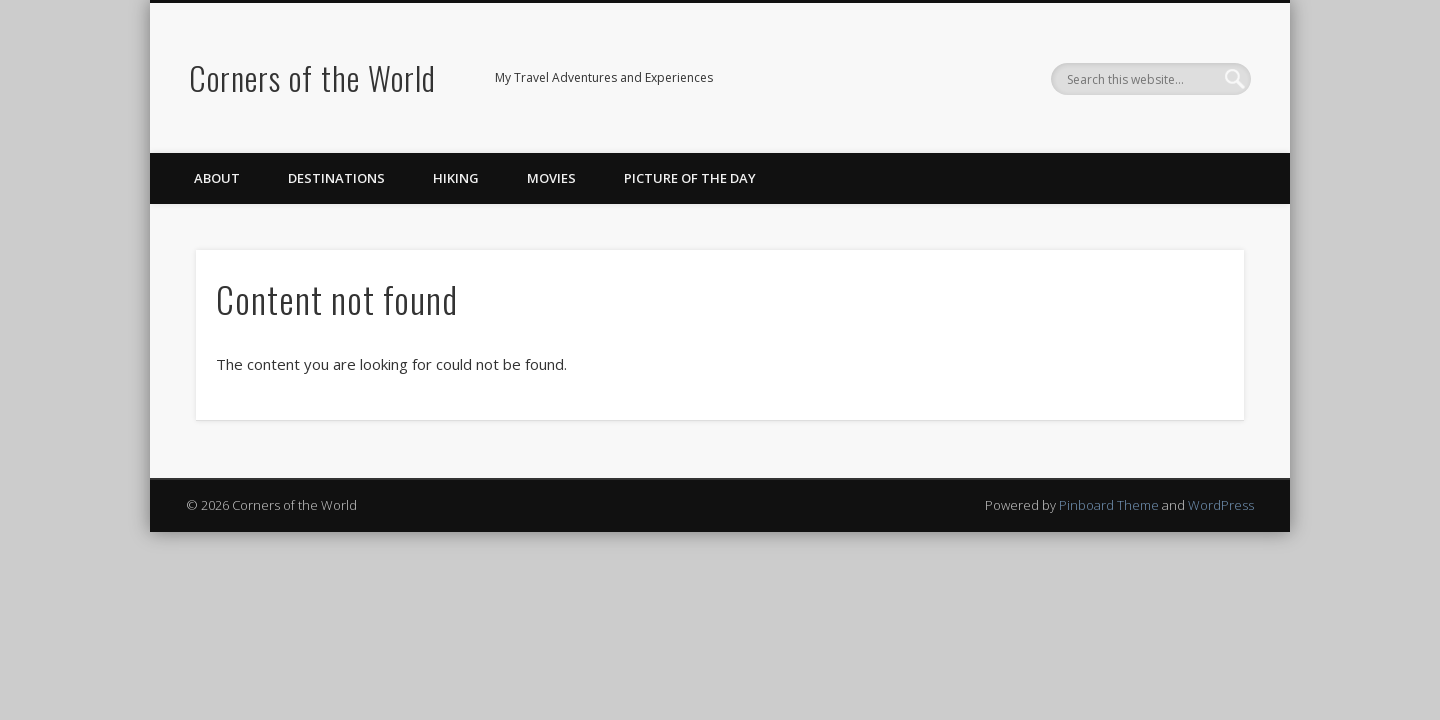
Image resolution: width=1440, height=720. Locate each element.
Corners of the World (312, 77)
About (217, 178)
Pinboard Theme (1109, 505)
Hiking (456, 178)
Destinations (336, 178)
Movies (551, 178)
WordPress (1221, 505)
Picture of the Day (690, 178)
